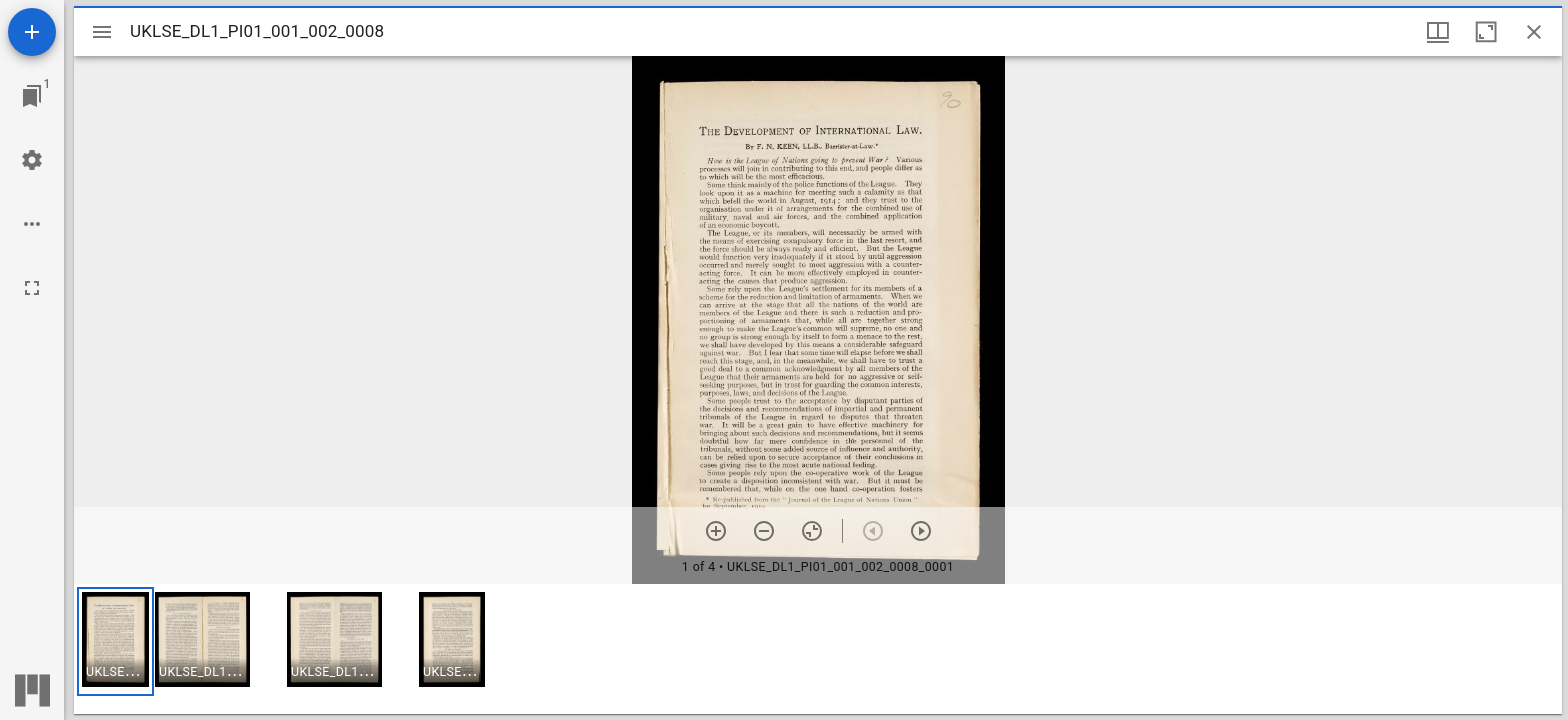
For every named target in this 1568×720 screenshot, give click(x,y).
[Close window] (1534, 32)
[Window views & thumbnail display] (1438, 32)
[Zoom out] (764, 531)
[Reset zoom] (812, 531)
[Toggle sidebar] (102, 32)
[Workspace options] (32, 224)
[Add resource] (32, 32)
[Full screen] (32, 288)
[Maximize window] (1486, 32)
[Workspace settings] (32, 160)
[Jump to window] (32, 96)
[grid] (818, 649)
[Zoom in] (716, 531)
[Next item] (921, 531)
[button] (115, 641)
